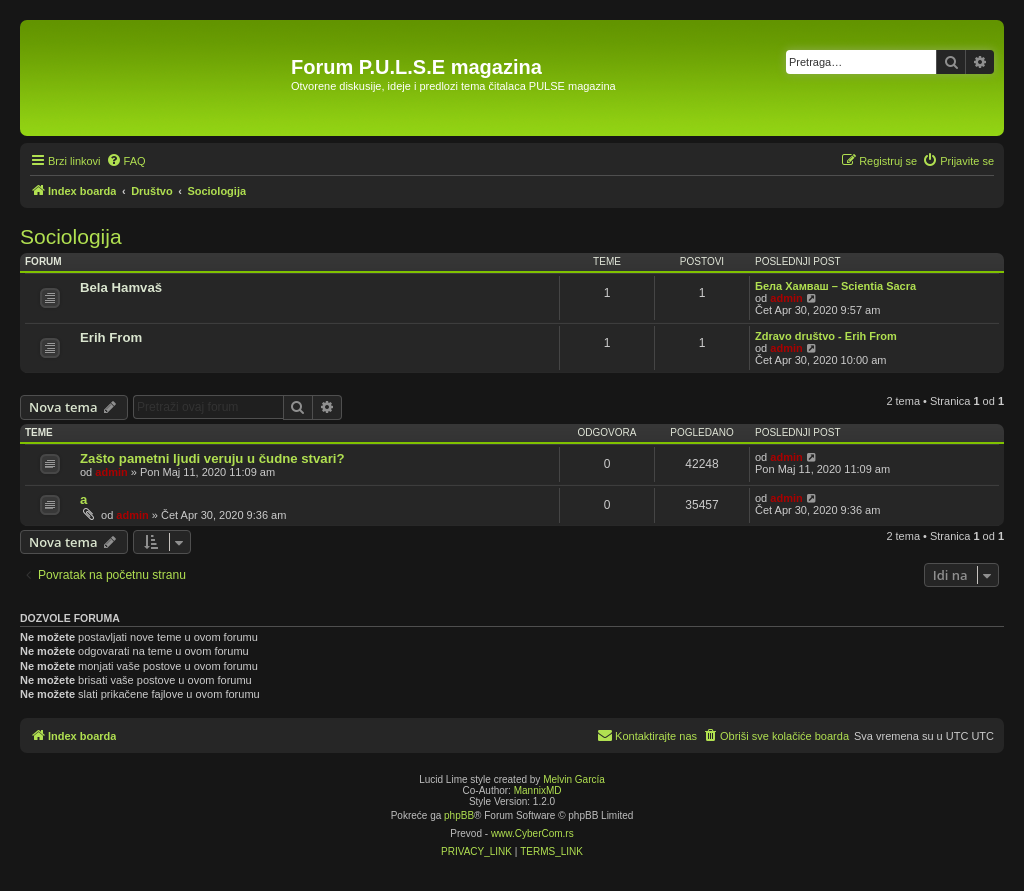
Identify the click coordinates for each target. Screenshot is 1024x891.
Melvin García (574, 779)
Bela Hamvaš (121, 287)
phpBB (459, 815)
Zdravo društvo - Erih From (826, 336)
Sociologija (71, 236)
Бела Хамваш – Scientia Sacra (835, 286)
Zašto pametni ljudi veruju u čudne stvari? (212, 458)
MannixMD (538, 790)
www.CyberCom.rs (532, 833)
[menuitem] (126, 161)
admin (786, 298)
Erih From (111, 337)
